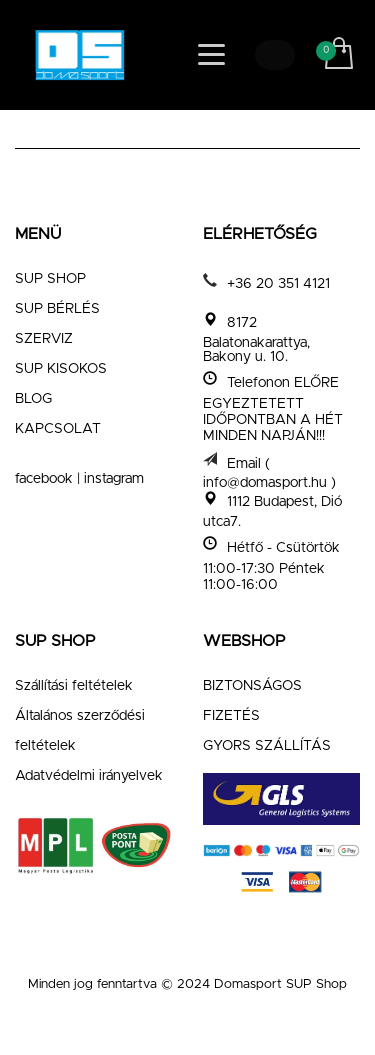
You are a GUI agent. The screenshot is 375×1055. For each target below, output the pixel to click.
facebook (44, 479)
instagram (114, 479)
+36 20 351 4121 (278, 284)
